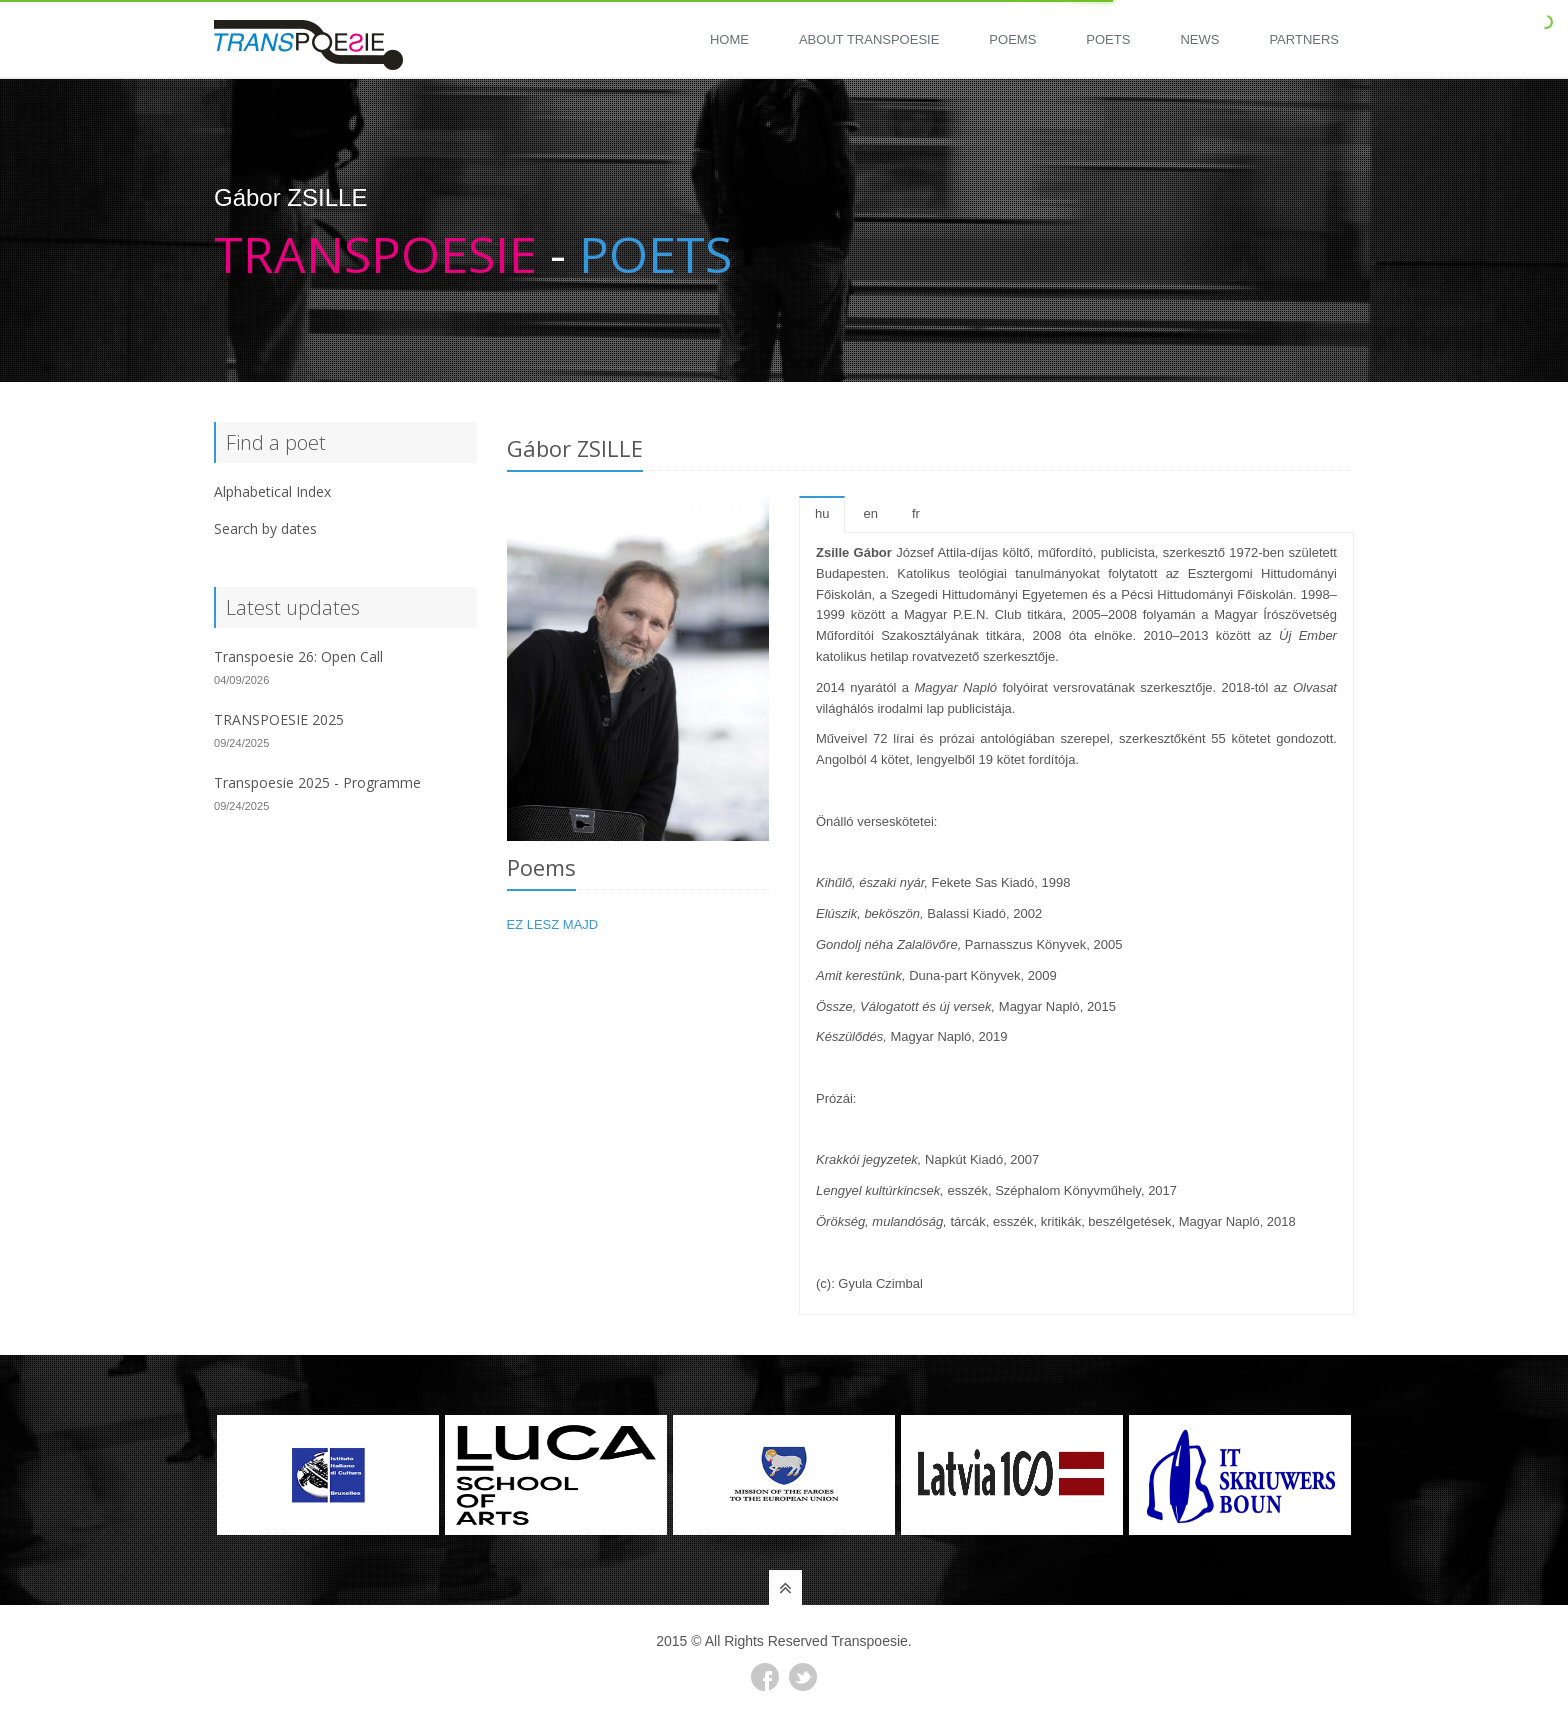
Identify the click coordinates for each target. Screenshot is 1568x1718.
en (870, 513)
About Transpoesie (869, 39)
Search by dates (265, 528)
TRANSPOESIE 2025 (279, 719)
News (1199, 39)
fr (916, 513)
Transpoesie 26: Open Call (298, 656)
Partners (1304, 39)
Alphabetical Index (272, 491)
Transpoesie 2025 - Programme (317, 782)
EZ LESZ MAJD (553, 924)
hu (822, 513)
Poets (1108, 39)
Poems (1012, 39)
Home (729, 39)
